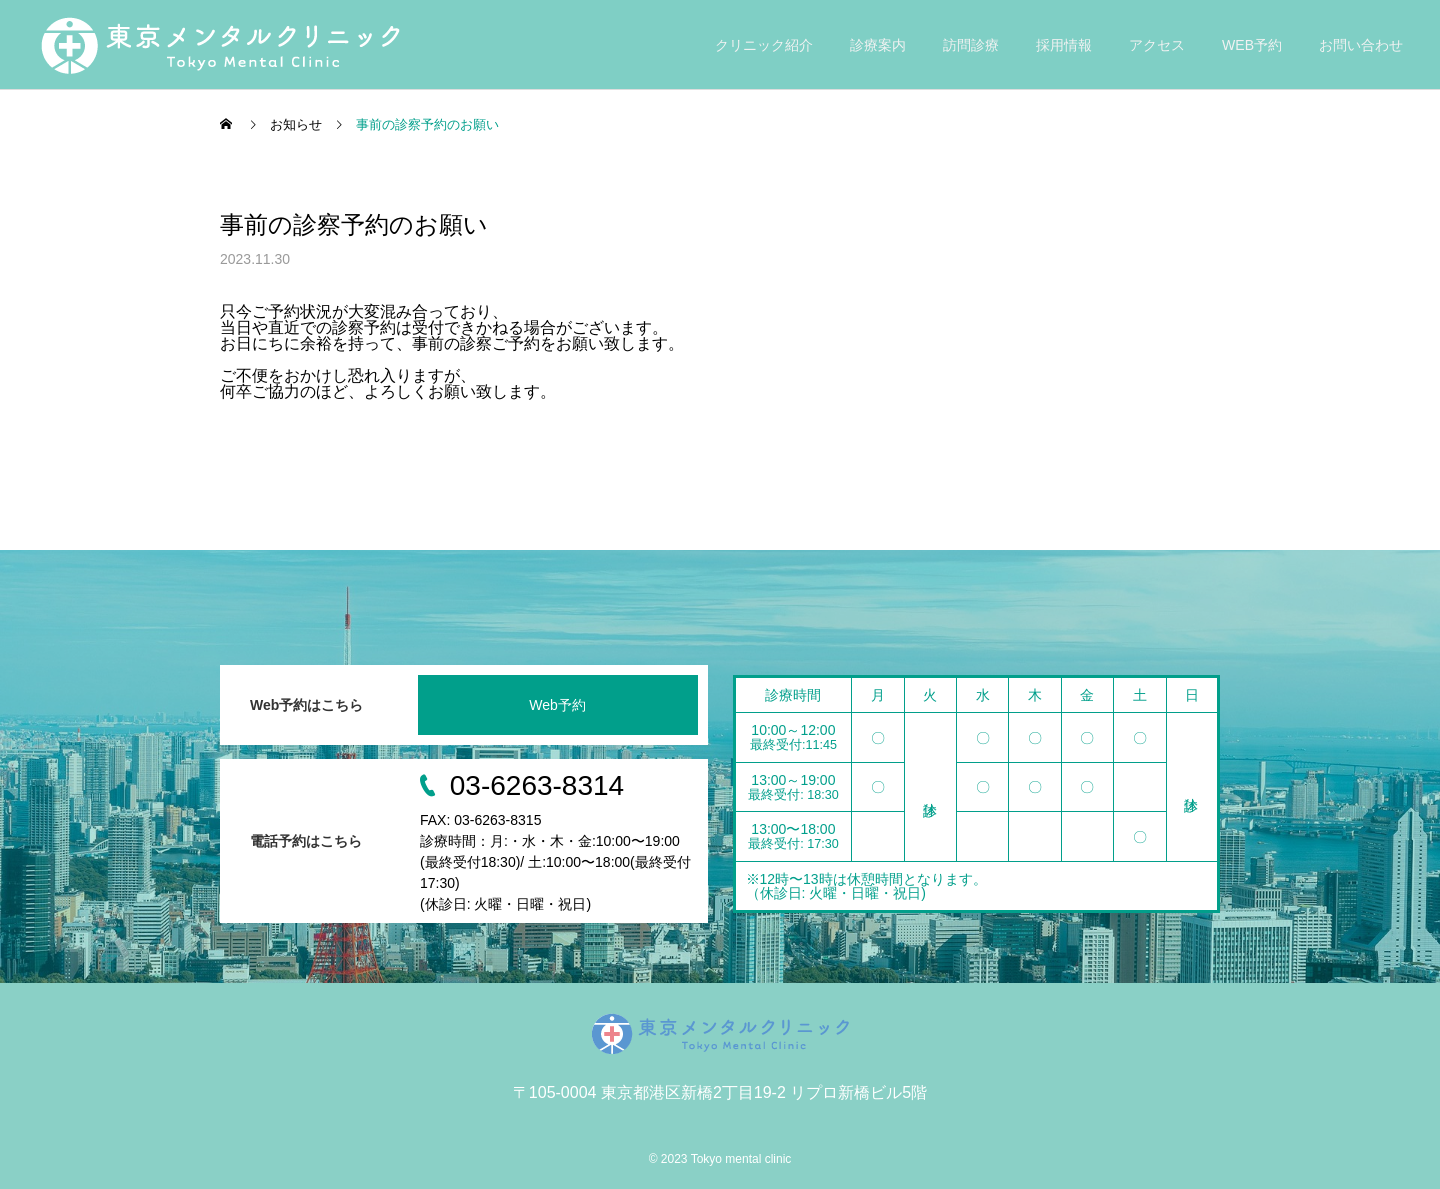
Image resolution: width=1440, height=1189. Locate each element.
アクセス (1157, 45)
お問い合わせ (1361, 45)
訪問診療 (971, 45)
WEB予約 (1252, 45)
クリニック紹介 (764, 45)
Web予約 (557, 705)
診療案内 (878, 45)
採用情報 (1064, 45)
